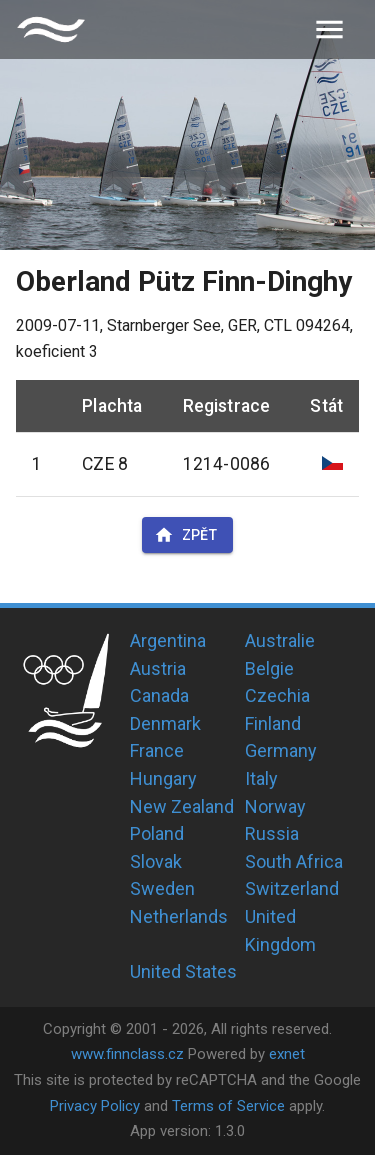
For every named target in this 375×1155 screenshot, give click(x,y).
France (157, 750)
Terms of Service (228, 1106)
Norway (275, 806)
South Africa (294, 861)
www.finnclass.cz (127, 1054)
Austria (158, 668)
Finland (273, 723)
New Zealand (182, 806)
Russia (272, 833)
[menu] (329, 29)
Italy (261, 778)
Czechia (277, 695)
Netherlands (179, 916)
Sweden (162, 888)
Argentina (168, 640)
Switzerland (292, 888)
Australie (280, 640)
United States (183, 971)
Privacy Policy (95, 1106)
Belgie (269, 668)
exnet (287, 1054)
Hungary (163, 778)
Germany (281, 750)
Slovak (156, 861)
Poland (157, 833)
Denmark (165, 723)
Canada (159, 695)
